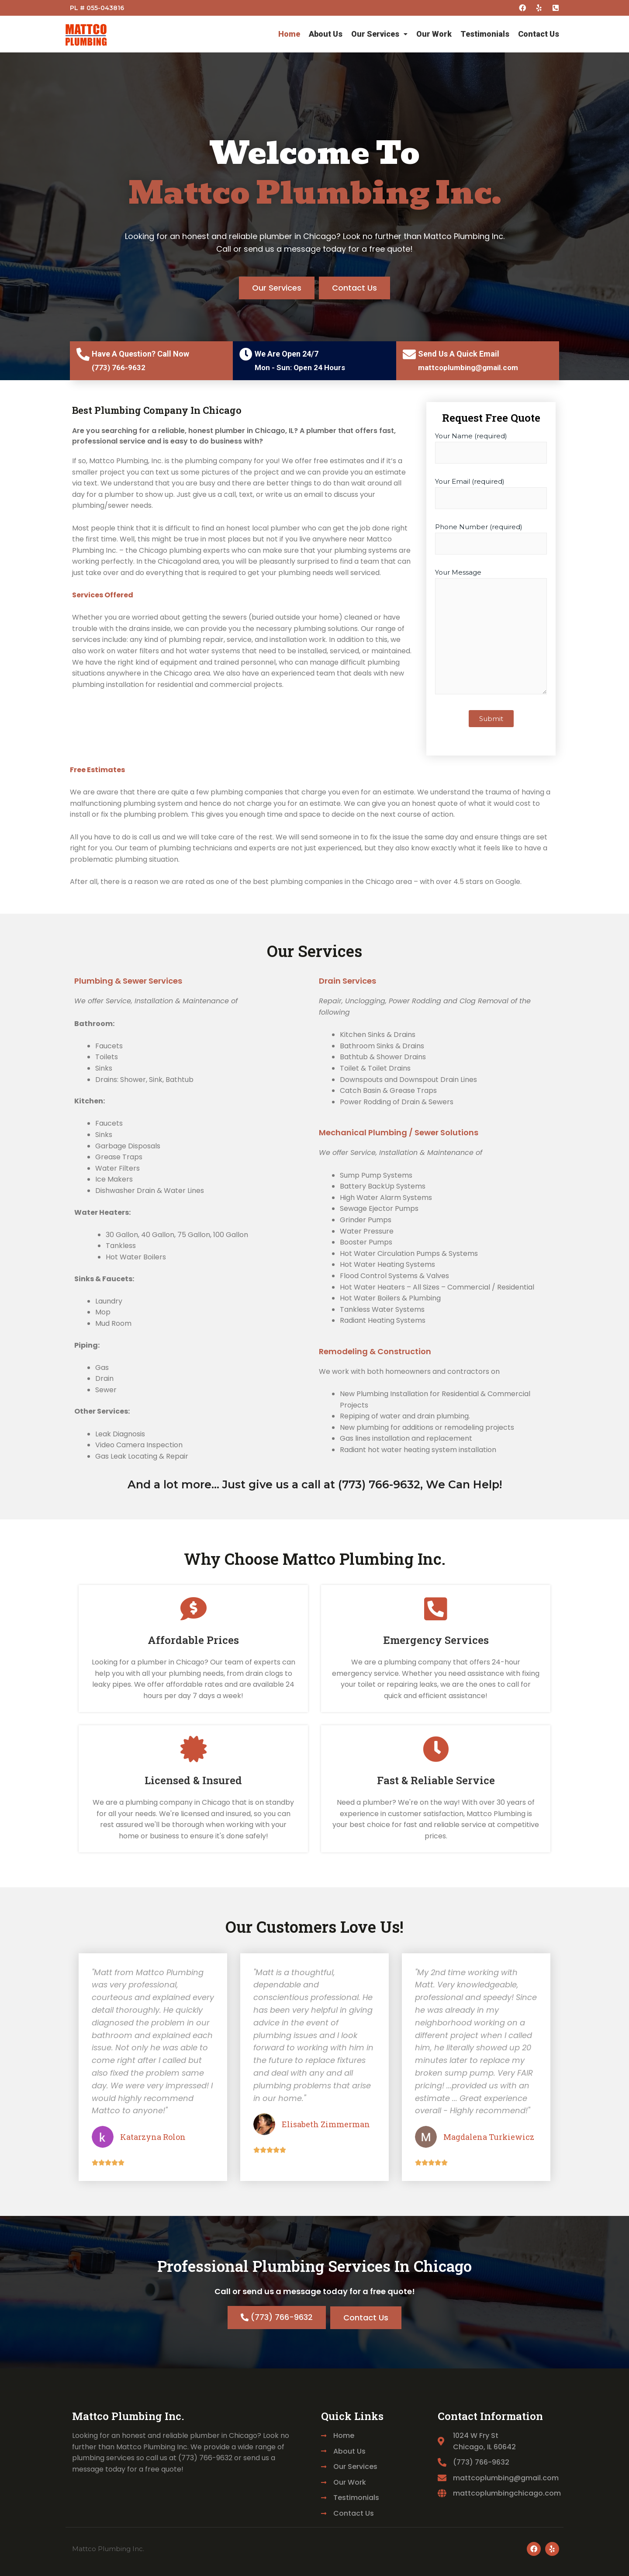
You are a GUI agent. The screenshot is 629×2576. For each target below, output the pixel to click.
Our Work (434, 33)
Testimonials (484, 33)
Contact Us (538, 33)
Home (289, 33)
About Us (325, 33)
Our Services (379, 33)
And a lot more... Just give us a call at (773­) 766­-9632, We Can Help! (315, 1484)
